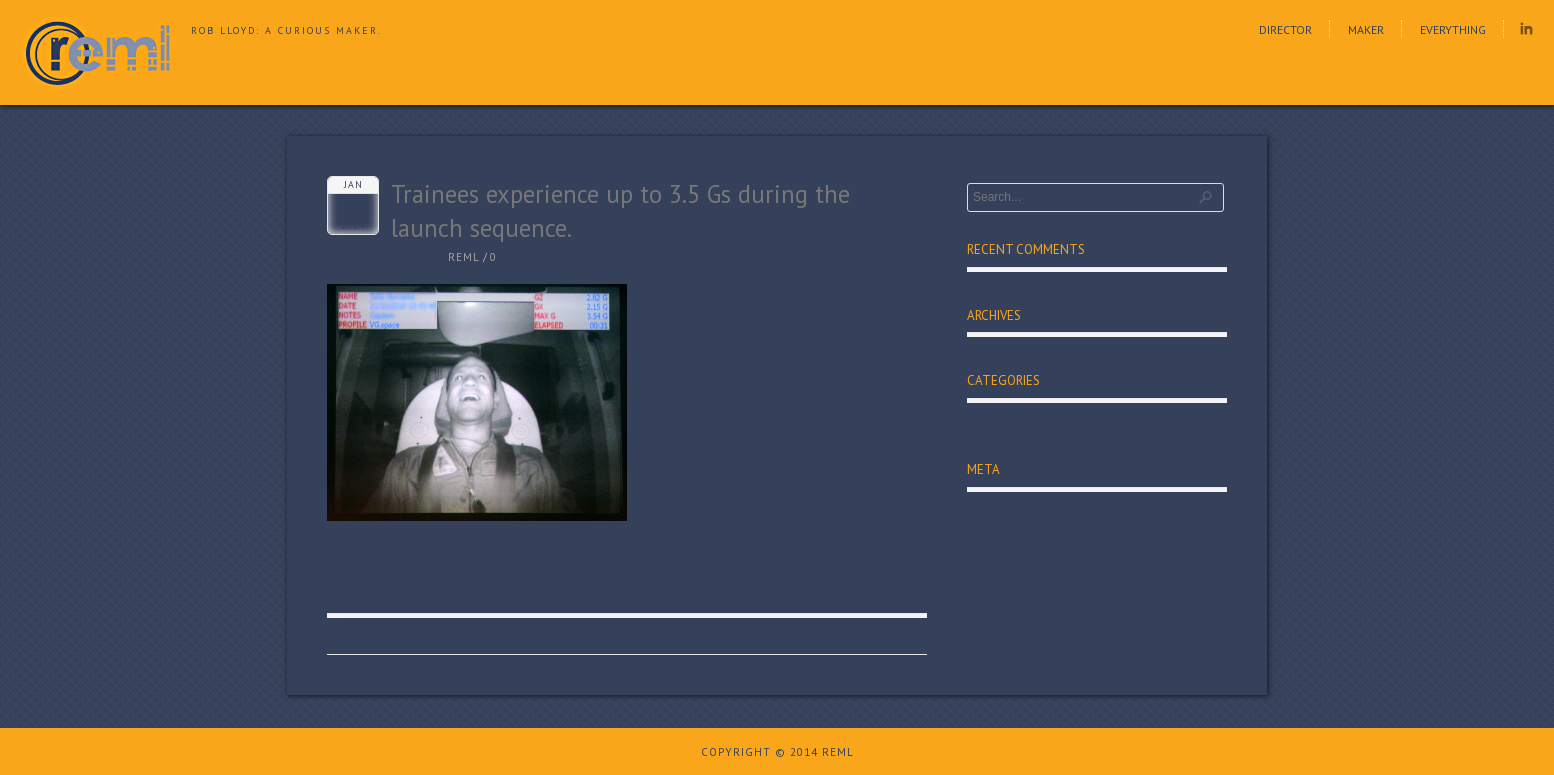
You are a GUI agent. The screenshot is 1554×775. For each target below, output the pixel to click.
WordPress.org (1011, 580)
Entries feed (1003, 533)
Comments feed (1015, 556)
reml (464, 257)
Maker (1366, 29)
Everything (1453, 29)
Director (1285, 29)
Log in (985, 509)
